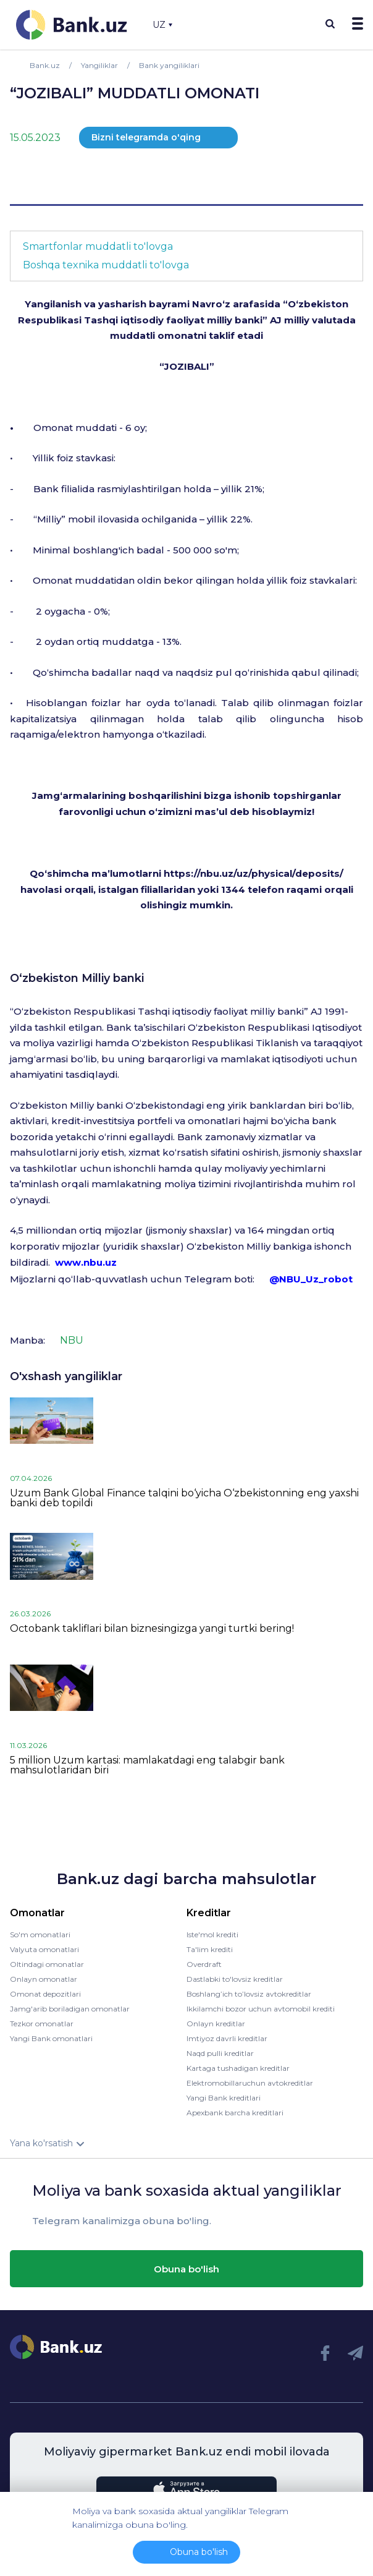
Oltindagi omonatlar (47, 1964)
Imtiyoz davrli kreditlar (226, 2038)
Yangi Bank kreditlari (223, 2097)
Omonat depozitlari (45, 1993)
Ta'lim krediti (209, 1949)
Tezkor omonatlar (41, 2023)
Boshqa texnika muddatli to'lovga (106, 265)
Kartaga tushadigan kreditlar (238, 2068)
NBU (71, 1340)
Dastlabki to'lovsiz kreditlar (234, 1979)
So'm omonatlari (40, 1934)
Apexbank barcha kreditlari (234, 2112)
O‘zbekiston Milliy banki (77, 978)
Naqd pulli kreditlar (220, 2053)
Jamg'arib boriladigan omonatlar (70, 2008)
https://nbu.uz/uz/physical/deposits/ (253, 873)
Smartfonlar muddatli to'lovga (98, 246)
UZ (162, 25)
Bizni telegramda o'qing (146, 137)
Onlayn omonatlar (43, 1979)
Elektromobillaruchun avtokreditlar (249, 2083)
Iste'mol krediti (212, 1934)
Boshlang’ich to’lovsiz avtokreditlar (248, 1993)
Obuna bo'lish (186, 2269)
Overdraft (204, 1964)
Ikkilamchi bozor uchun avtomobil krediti (260, 2008)
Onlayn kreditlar (215, 2023)
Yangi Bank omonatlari (51, 2038)
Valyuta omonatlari (44, 1949)
